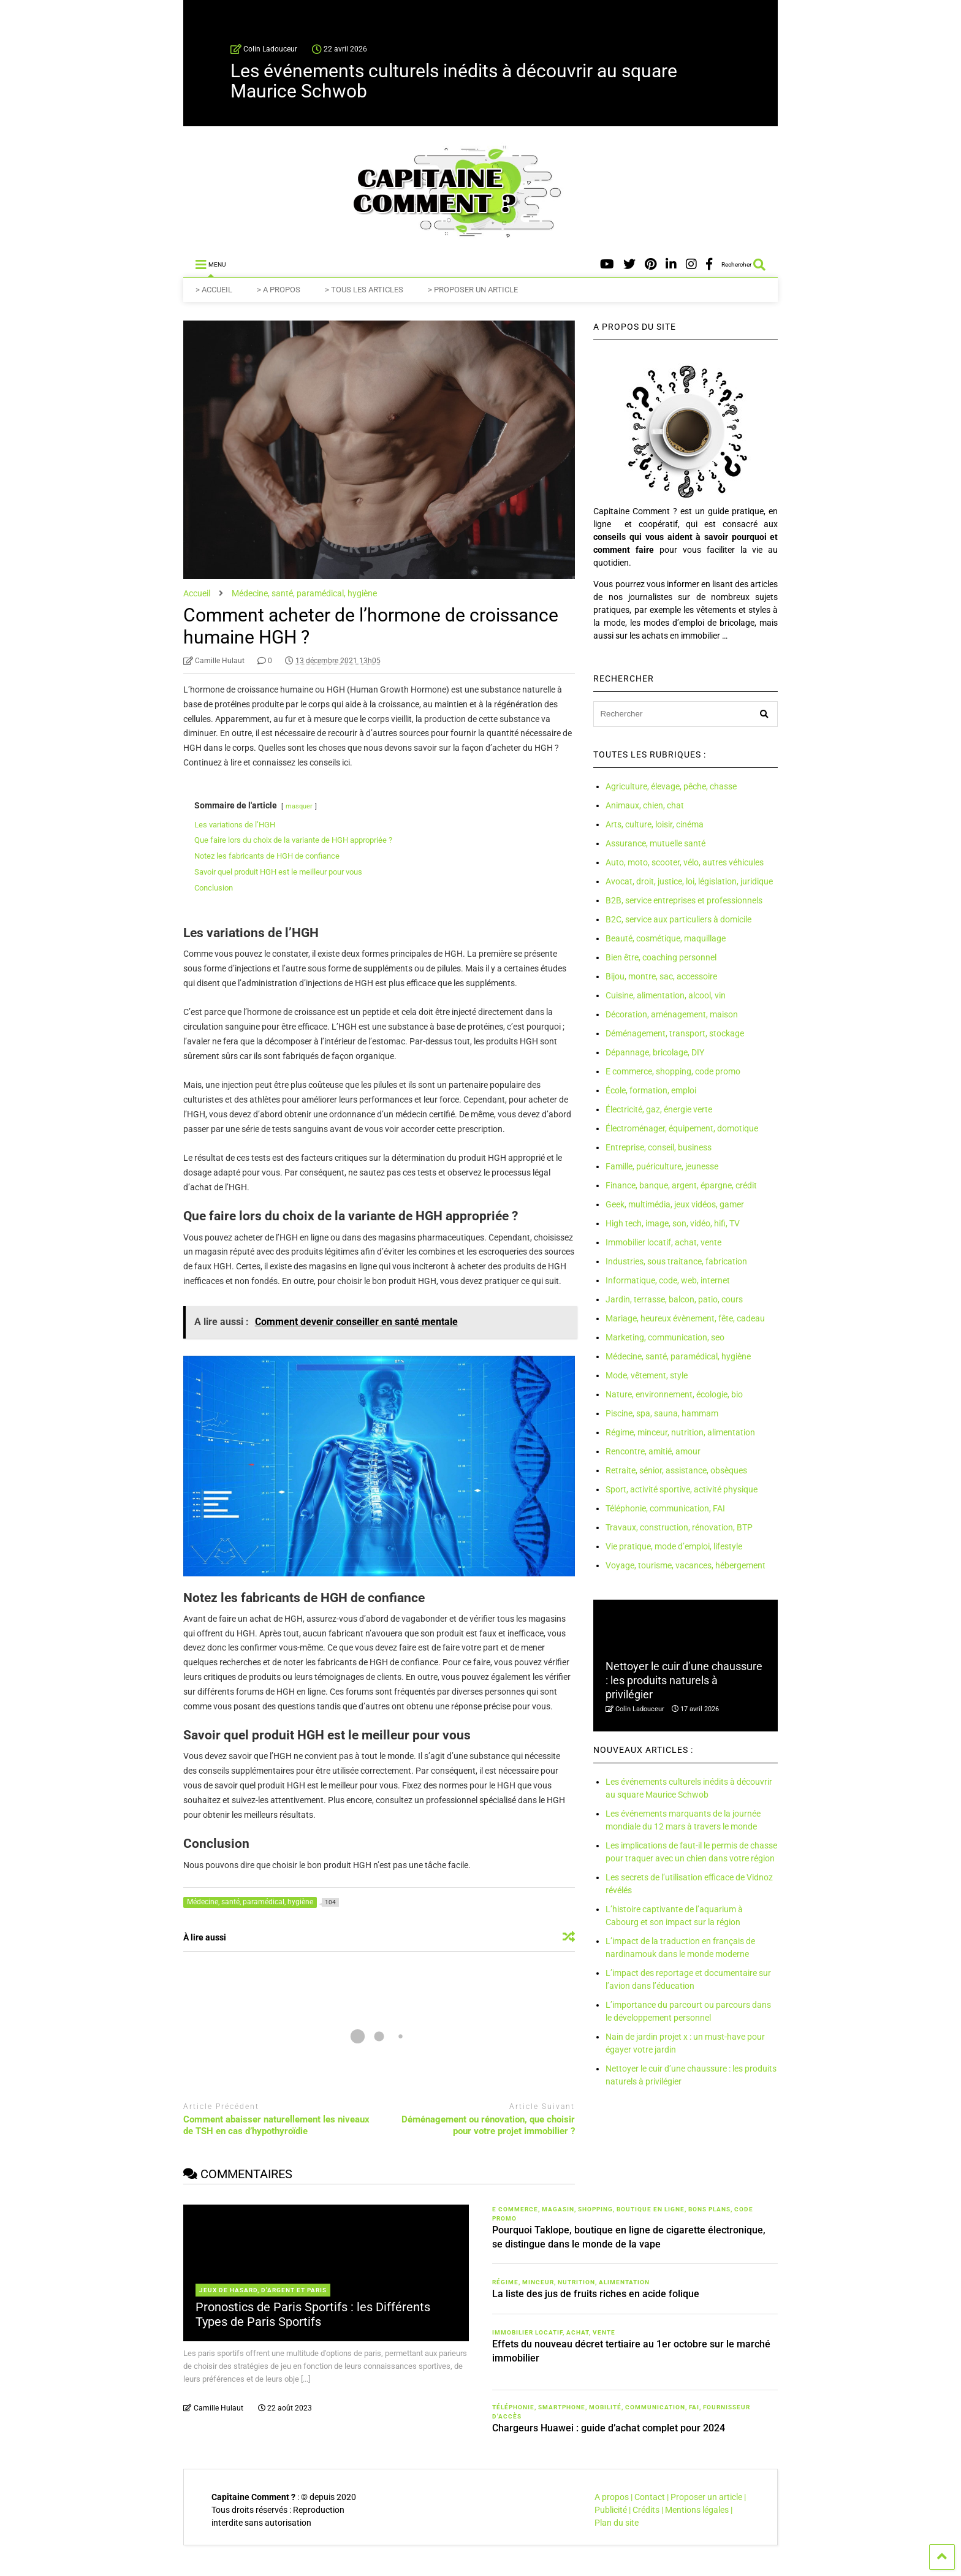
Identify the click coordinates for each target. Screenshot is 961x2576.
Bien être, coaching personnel (661, 957)
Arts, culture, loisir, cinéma (655, 824)
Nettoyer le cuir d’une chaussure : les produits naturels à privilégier (684, 1680)
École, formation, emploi (651, 1090)
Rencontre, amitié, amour (653, 1451)
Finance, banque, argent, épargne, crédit (681, 1185)
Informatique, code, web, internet (668, 1280)
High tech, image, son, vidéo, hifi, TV (673, 1223)
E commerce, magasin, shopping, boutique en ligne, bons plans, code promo (622, 2214)
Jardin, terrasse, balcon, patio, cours (674, 1299)
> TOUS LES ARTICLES (364, 289)
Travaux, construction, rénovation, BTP (679, 1527)
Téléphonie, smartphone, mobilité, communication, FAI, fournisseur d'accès (621, 2412)
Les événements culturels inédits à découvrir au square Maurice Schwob (453, 81)
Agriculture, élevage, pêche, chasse (671, 786)
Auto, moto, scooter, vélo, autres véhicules (685, 862)
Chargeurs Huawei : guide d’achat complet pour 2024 (608, 2428)
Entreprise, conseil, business (659, 1147)
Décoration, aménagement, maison (672, 1014)
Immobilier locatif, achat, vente (663, 1242)
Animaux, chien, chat (645, 805)
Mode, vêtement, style (647, 1375)
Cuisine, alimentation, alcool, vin (666, 995)
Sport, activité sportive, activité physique (682, 1489)
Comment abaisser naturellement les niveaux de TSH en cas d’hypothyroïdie (276, 2125)
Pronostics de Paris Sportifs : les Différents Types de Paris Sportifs (313, 2314)
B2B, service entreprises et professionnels (684, 900)
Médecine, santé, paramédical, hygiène (678, 1356)
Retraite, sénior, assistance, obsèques (676, 1470)
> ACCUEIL (214, 289)
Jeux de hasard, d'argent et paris (263, 2290)
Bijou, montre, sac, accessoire (661, 976)
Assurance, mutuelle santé (655, 843)
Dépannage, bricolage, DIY (655, 1052)
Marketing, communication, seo (665, 1337)
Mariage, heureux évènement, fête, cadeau (685, 1318)
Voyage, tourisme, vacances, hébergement (685, 1565)
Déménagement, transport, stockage (675, 1033)
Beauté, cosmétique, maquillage (666, 938)
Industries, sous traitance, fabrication (676, 1261)
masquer (299, 806)
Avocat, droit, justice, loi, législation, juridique (689, 881)
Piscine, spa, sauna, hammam (662, 1413)
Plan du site (616, 2523)
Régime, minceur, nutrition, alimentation (680, 1432)
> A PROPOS (278, 289)
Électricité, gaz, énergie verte (659, 1109)
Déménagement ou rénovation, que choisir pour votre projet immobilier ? (488, 2125)
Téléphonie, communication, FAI (665, 1508)
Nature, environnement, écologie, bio (674, 1394)
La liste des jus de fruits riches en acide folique (595, 2294)
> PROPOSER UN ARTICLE (473, 289)
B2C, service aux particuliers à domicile (678, 919)
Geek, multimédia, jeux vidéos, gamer (675, 1204)
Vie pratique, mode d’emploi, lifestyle (674, 1546)
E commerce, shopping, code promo (673, 1071)
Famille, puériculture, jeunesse (662, 1166)
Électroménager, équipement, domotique (682, 1128)
